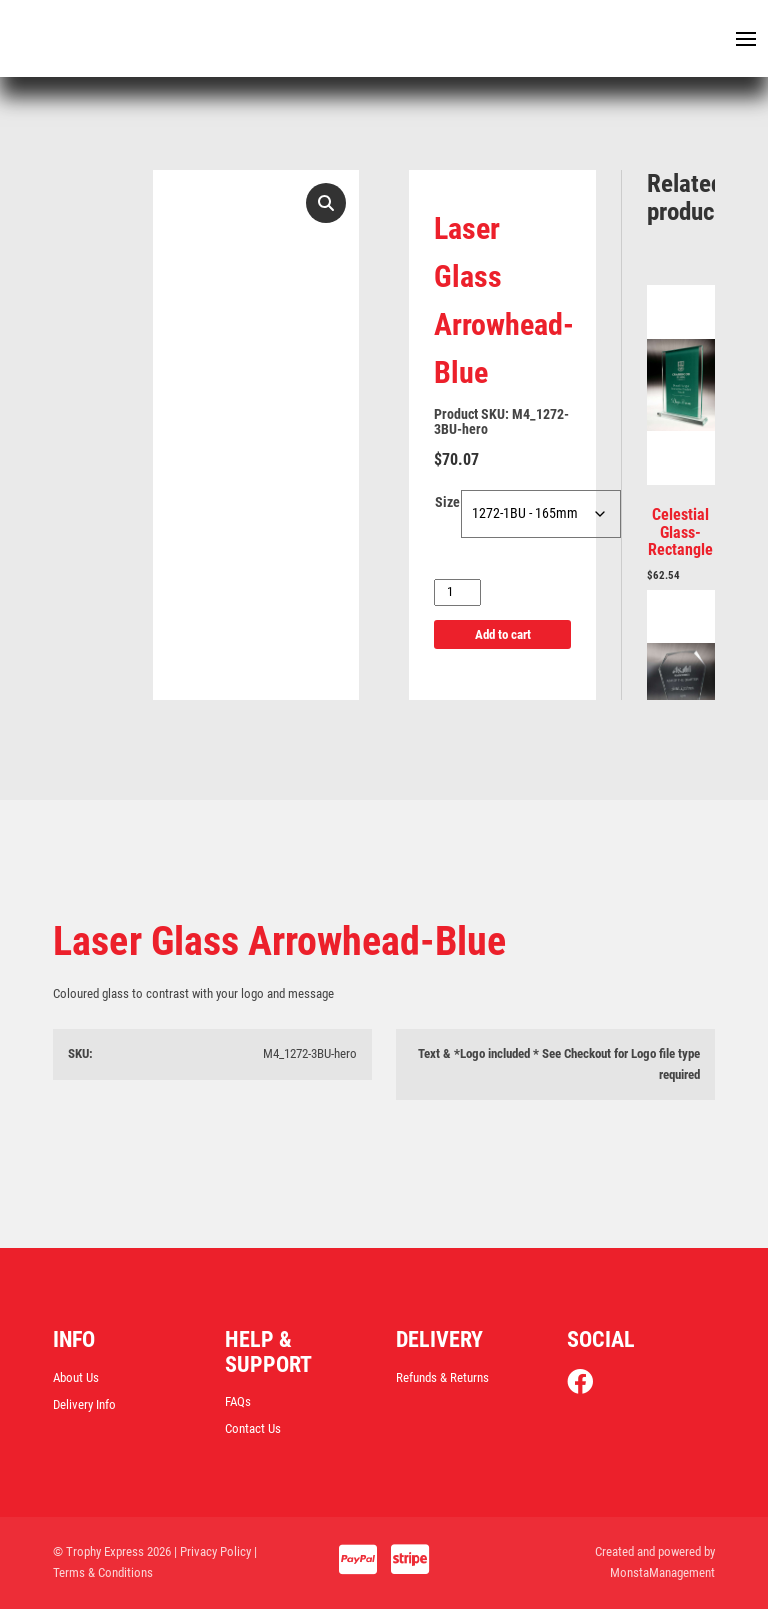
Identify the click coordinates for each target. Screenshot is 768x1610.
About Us (76, 1377)
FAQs (238, 1401)
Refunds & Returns (442, 1377)
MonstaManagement (662, 1573)
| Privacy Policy (212, 1552)
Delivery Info (84, 1405)
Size (447, 504)
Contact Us (253, 1429)
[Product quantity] (457, 593)
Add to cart (503, 635)
